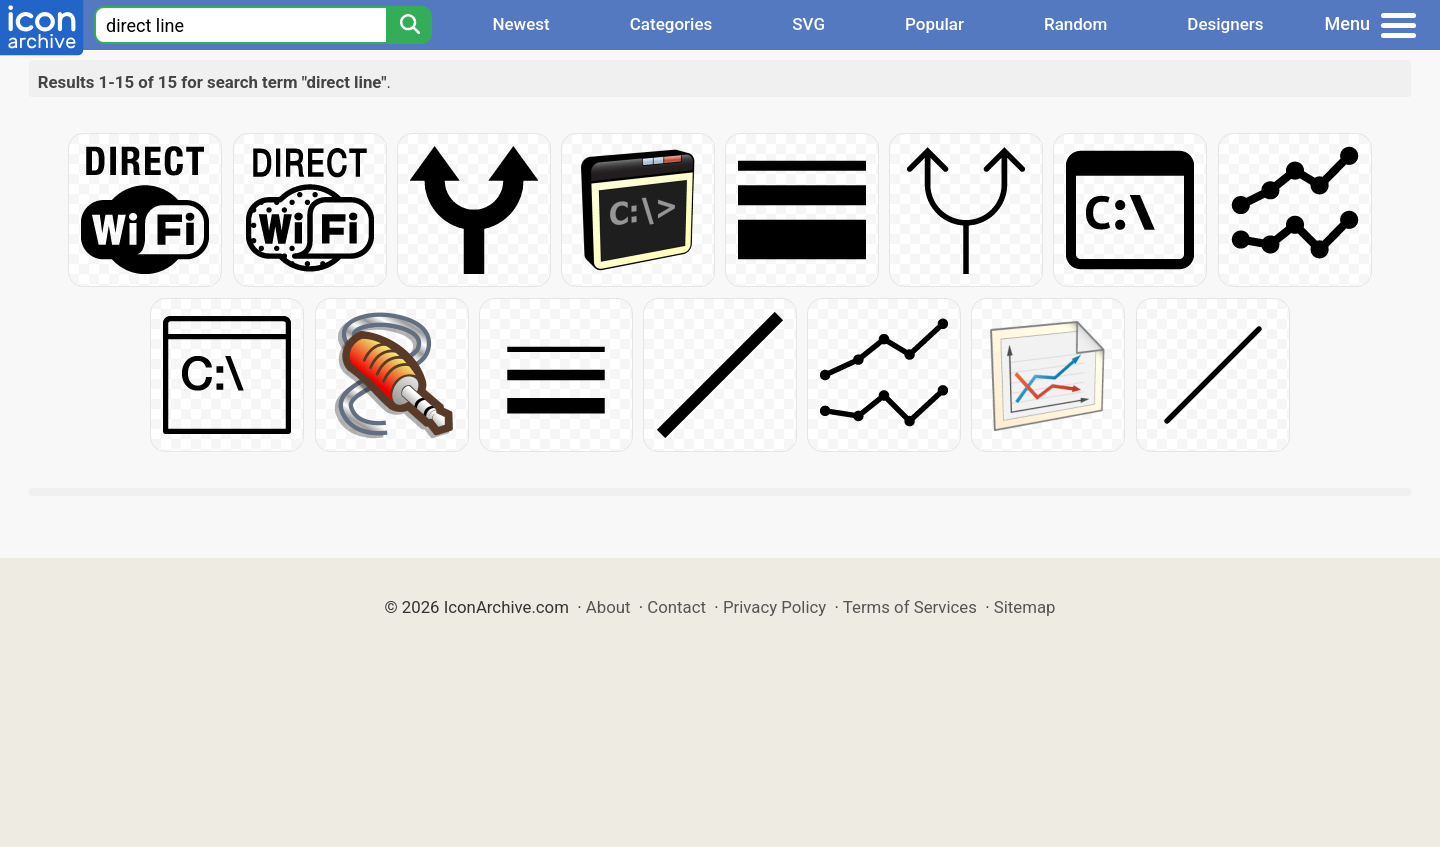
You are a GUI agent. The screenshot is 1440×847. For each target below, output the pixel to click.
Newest (520, 24)
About (608, 607)
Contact (676, 607)
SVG (808, 24)
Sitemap (1025, 607)
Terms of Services (910, 607)
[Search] (409, 25)
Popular (934, 24)
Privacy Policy (774, 607)
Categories (671, 24)
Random (1075, 24)
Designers (1225, 24)
